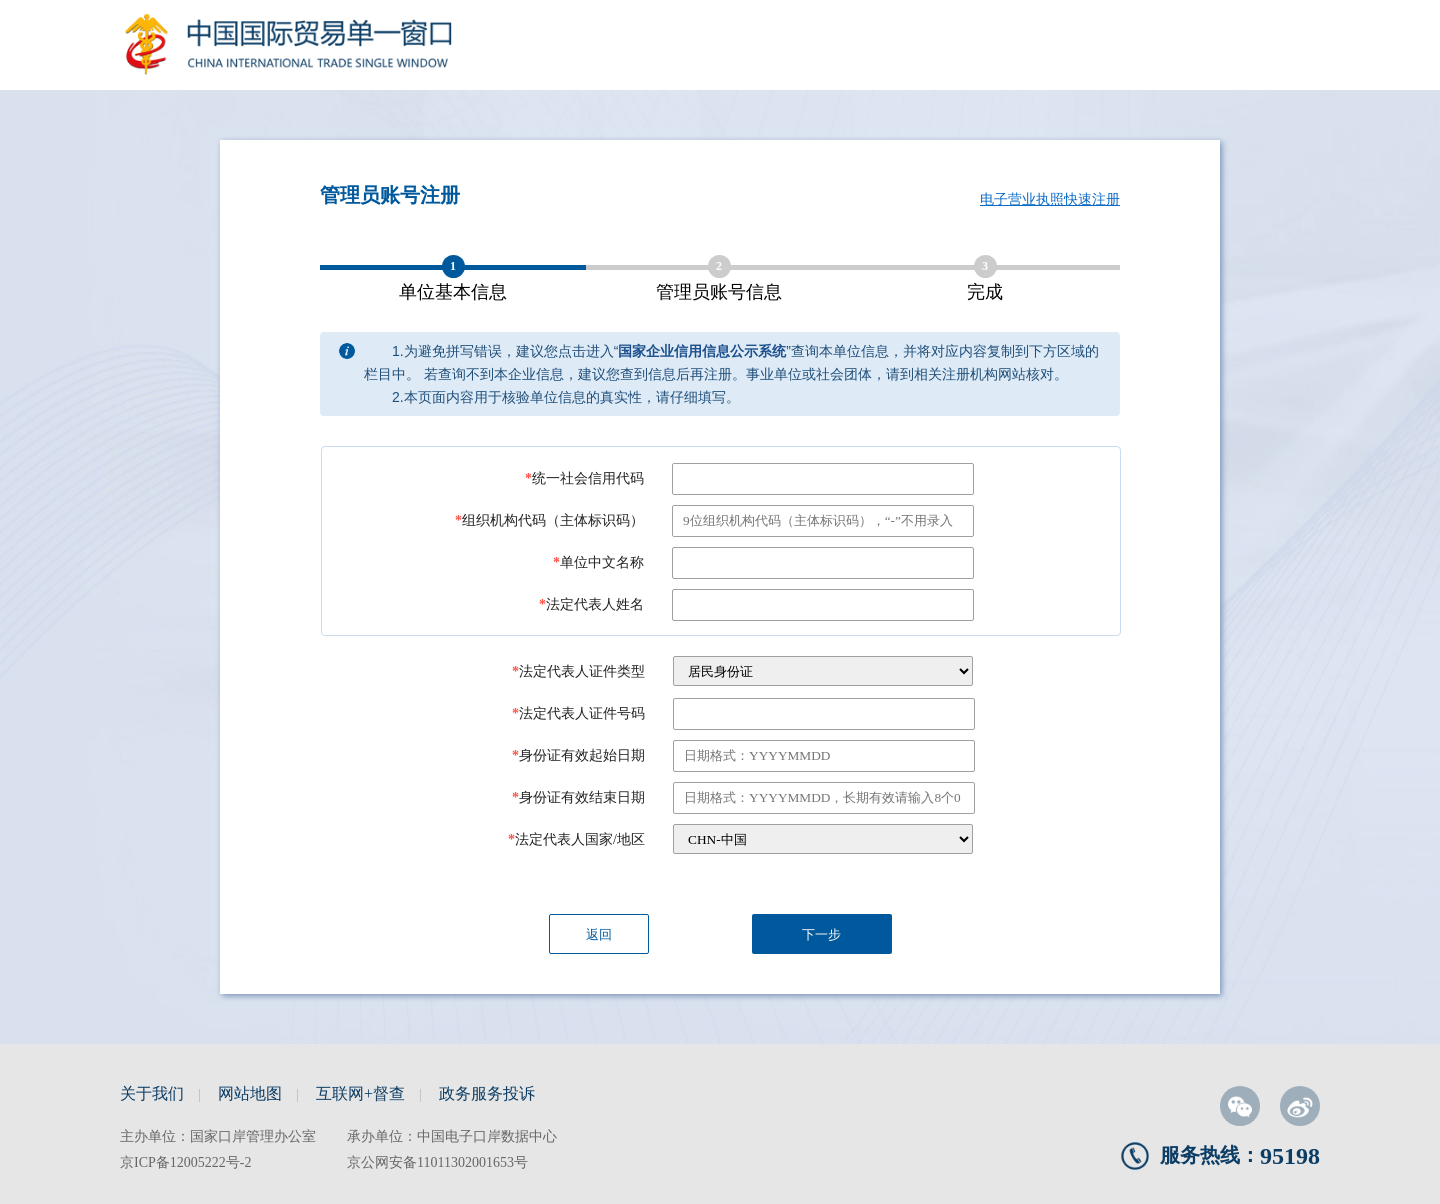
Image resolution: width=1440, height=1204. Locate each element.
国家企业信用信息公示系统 (702, 351)
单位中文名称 (598, 562)
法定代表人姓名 (591, 604)
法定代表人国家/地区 (576, 839)
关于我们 (152, 1093)
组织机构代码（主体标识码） (549, 520)
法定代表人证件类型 (578, 671)
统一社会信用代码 (584, 478)
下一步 (821, 934)
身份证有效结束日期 (578, 797)
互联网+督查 (360, 1093)
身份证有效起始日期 (578, 755)
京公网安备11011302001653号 (437, 1162)
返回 (599, 934)
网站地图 (250, 1093)
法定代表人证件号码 (578, 713)
